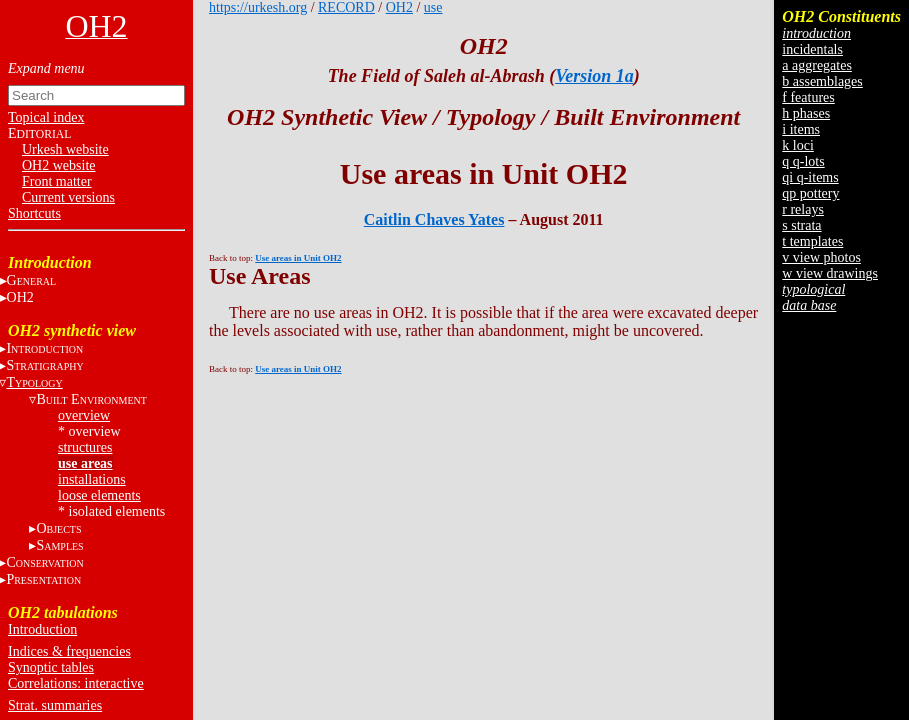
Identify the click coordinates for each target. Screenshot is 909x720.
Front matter (57, 181)
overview (84, 415)
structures (85, 447)
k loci (798, 145)
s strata (801, 225)
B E (91, 399)
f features (808, 97)
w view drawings (830, 273)
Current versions (68, 197)
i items (801, 129)
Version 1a (594, 76)
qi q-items (810, 177)
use (433, 7)
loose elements (99, 495)
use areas (85, 463)
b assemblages (822, 81)
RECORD (346, 7)
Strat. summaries (55, 705)
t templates (812, 241)
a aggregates (817, 65)
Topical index (46, 117)
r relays (803, 209)
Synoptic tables (51, 667)
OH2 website (59, 165)
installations (92, 479)
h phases (806, 113)
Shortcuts (34, 213)
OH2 (399, 7)
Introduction (42, 629)
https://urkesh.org (258, 7)
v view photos (821, 257)
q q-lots (803, 161)
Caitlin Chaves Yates (434, 219)
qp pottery (810, 193)
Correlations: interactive (76, 683)
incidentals (812, 49)
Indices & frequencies (69, 651)
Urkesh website (65, 149)
